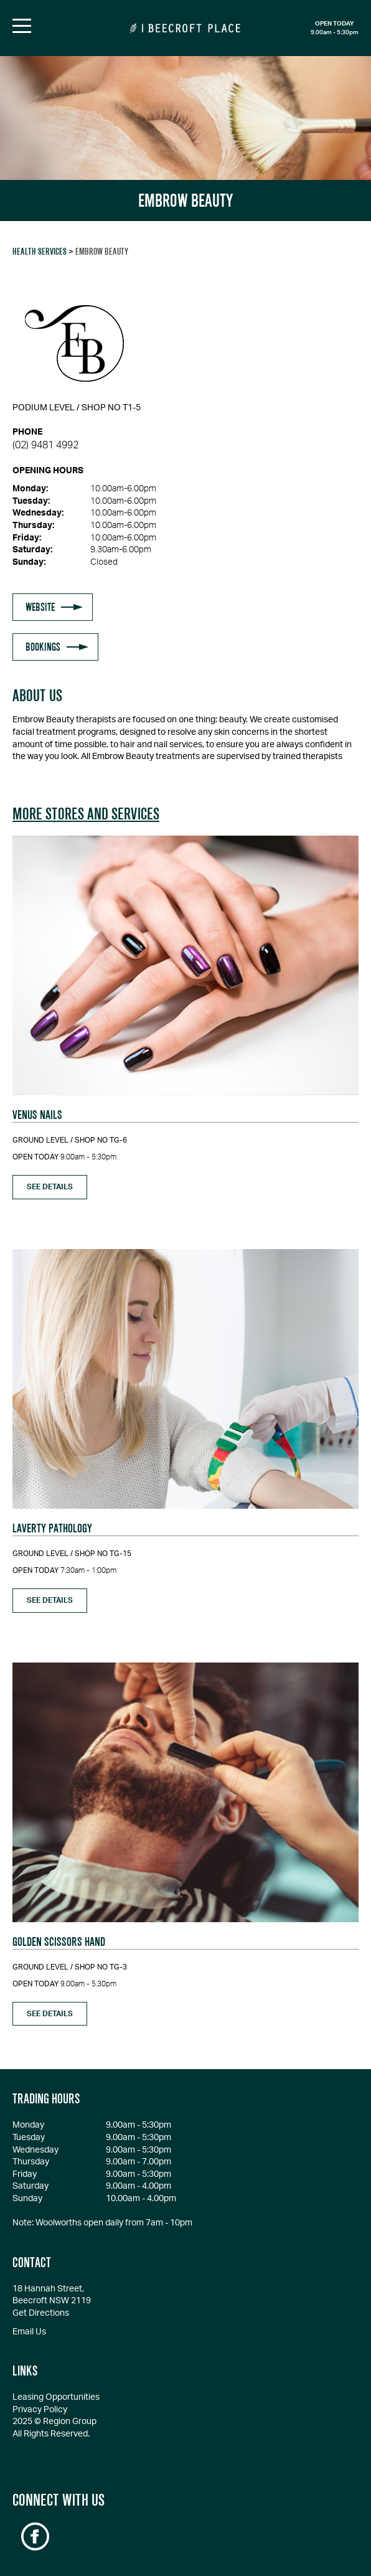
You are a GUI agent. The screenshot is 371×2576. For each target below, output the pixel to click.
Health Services (39, 251)
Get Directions (40, 2313)
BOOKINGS (43, 647)
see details (50, 1187)
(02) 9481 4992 (45, 445)
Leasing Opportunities (56, 2397)
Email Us (29, 2332)
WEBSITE (40, 607)
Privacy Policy (39, 2409)
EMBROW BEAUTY (101, 251)
